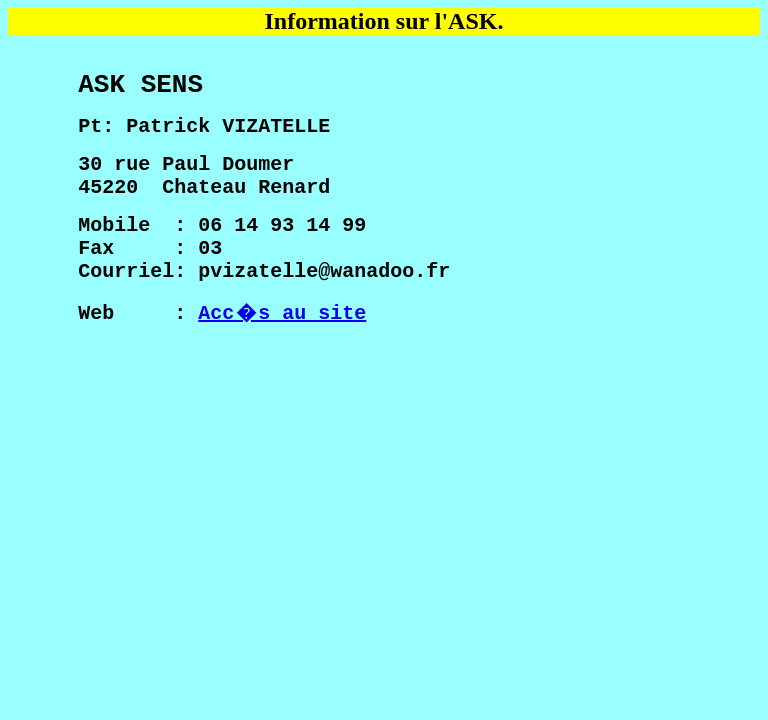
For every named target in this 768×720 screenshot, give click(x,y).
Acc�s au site (282, 356)
